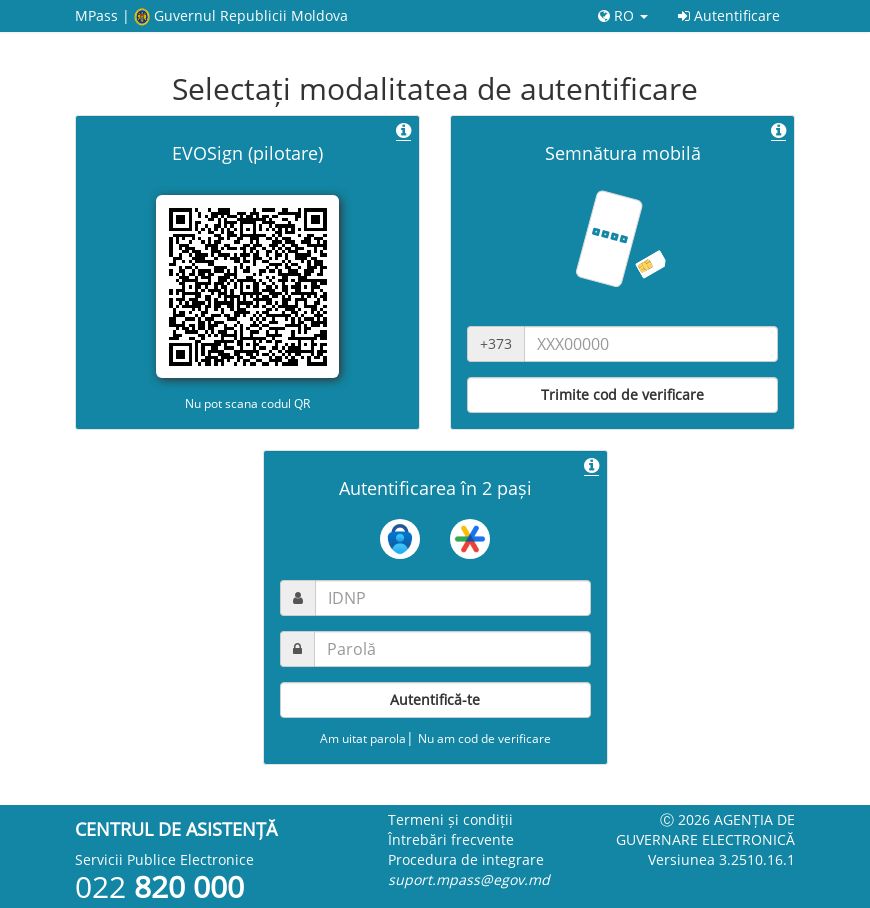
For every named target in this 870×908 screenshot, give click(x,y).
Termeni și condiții (450, 819)
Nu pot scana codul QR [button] (247, 403)
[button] (403, 131)
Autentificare (729, 15)
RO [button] (623, 15)
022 (159, 886)
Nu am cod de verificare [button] (484, 738)
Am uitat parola (363, 738)
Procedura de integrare (466, 859)
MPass (96, 15)
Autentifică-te (435, 699)
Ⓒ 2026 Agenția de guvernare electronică (705, 829)
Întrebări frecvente (451, 839)
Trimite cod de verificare (622, 394)
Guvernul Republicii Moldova (251, 15)
